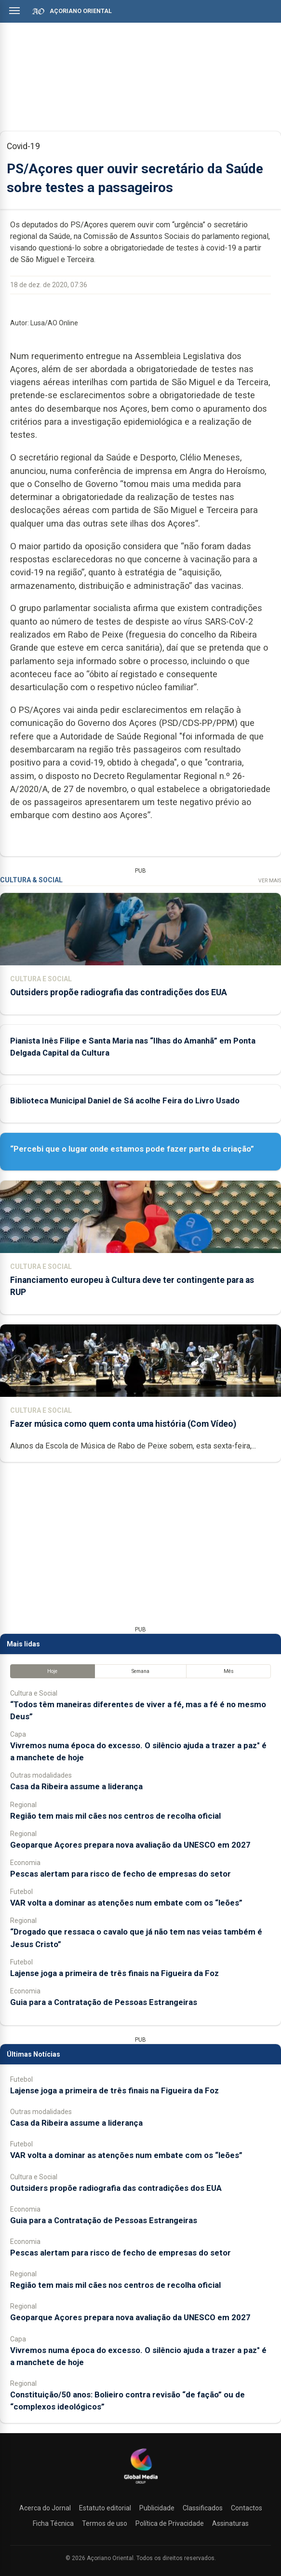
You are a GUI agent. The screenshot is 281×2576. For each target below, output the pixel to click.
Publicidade (156, 2508)
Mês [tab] (229, 1671)
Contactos (246, 2508)
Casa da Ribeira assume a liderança (76, 1786)
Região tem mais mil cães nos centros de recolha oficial (115, 1816)
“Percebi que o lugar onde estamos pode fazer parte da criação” (132, 1149)
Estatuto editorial (105, 2508)
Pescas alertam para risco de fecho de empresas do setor (120, 1874)
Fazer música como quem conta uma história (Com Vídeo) (123, 1424)
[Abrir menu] (14, 10)
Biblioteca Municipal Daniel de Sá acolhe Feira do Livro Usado (125, 1100)
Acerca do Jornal (45, 2508)
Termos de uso (104, 2523)
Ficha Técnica (53, 2523)
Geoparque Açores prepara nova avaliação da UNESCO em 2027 (130, 1845)
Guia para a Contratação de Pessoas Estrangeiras (103, 2002)
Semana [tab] (140, 1671)
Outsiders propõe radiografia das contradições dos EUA (118, 992)
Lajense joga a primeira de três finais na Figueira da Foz (114, 1973)
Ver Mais (269, 880)
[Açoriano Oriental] (140, 2485)
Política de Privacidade (169, 2523)
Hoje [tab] (52, 1671)
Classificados (203, 2508)
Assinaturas (230, 2523)
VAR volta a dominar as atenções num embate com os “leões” (126, 1903)
